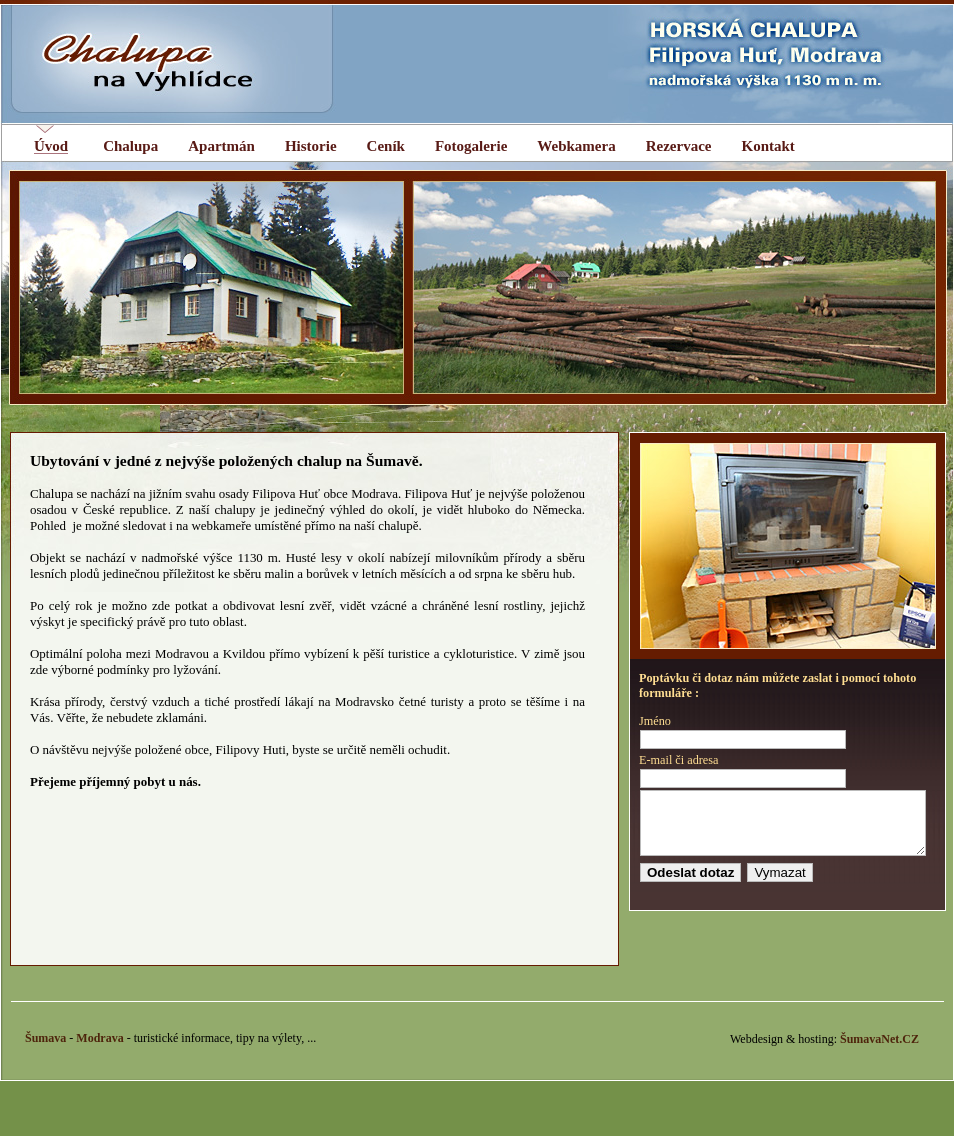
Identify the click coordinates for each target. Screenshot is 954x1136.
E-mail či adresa (678, 760)
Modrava (99, 1050)
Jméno (655, 721)
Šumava (45, 1050)
